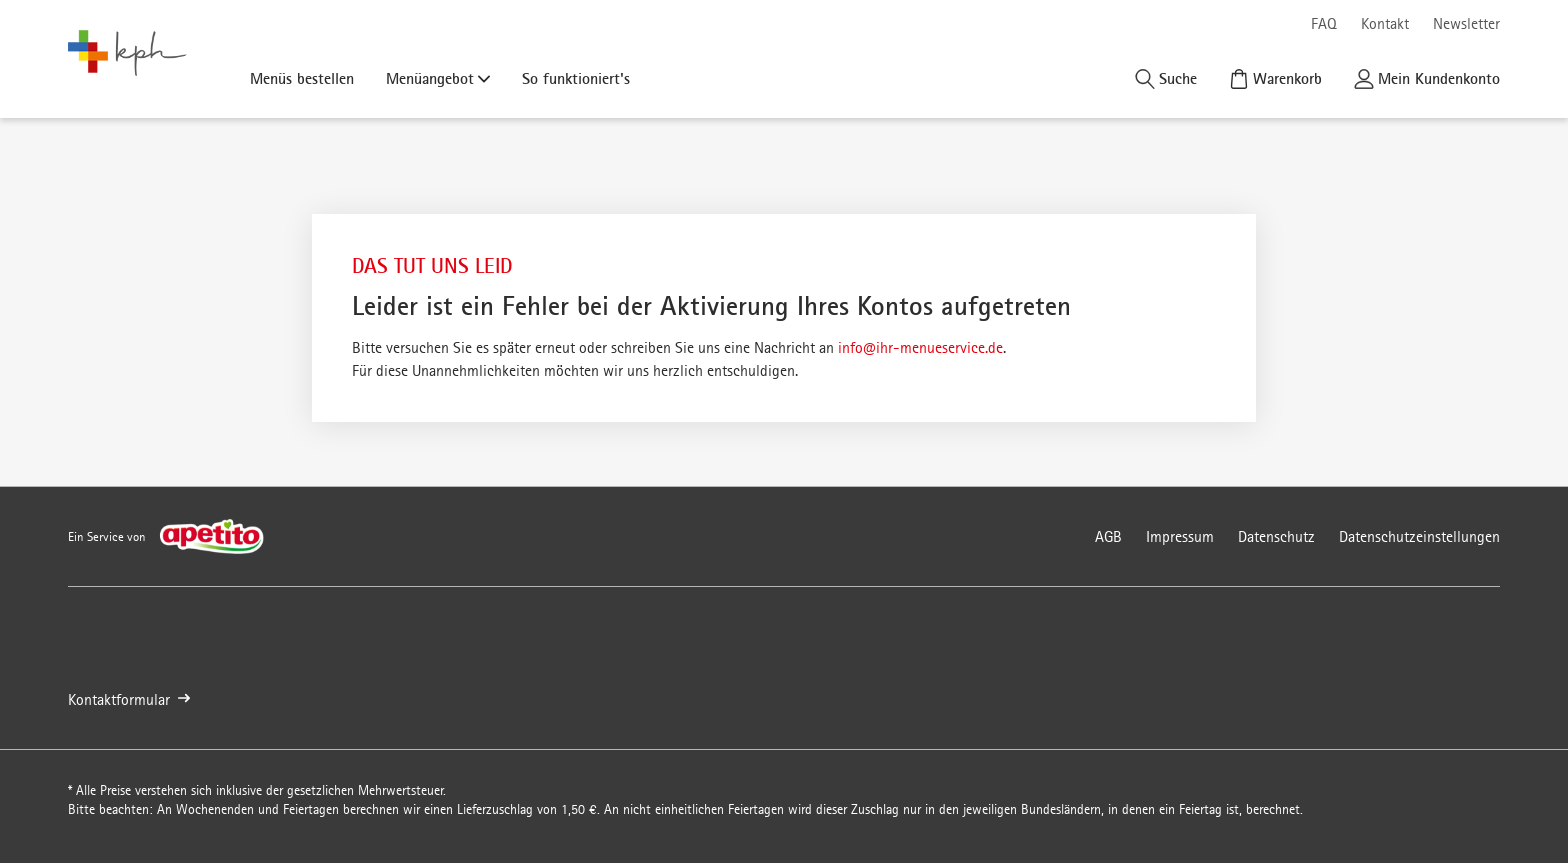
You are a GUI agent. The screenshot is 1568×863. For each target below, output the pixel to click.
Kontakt (1385, 23)
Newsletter (1466, 23)
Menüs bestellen (302, 78)
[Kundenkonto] (1427, 78)
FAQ (1324, 23)
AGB (1108, 536)
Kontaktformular (129, 699)
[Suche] (1166, 78)
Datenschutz (1276, 536)
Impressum (1180, 536)
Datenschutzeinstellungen (1419, 536)
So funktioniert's (576, 78)
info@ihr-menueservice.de (920, 347)
